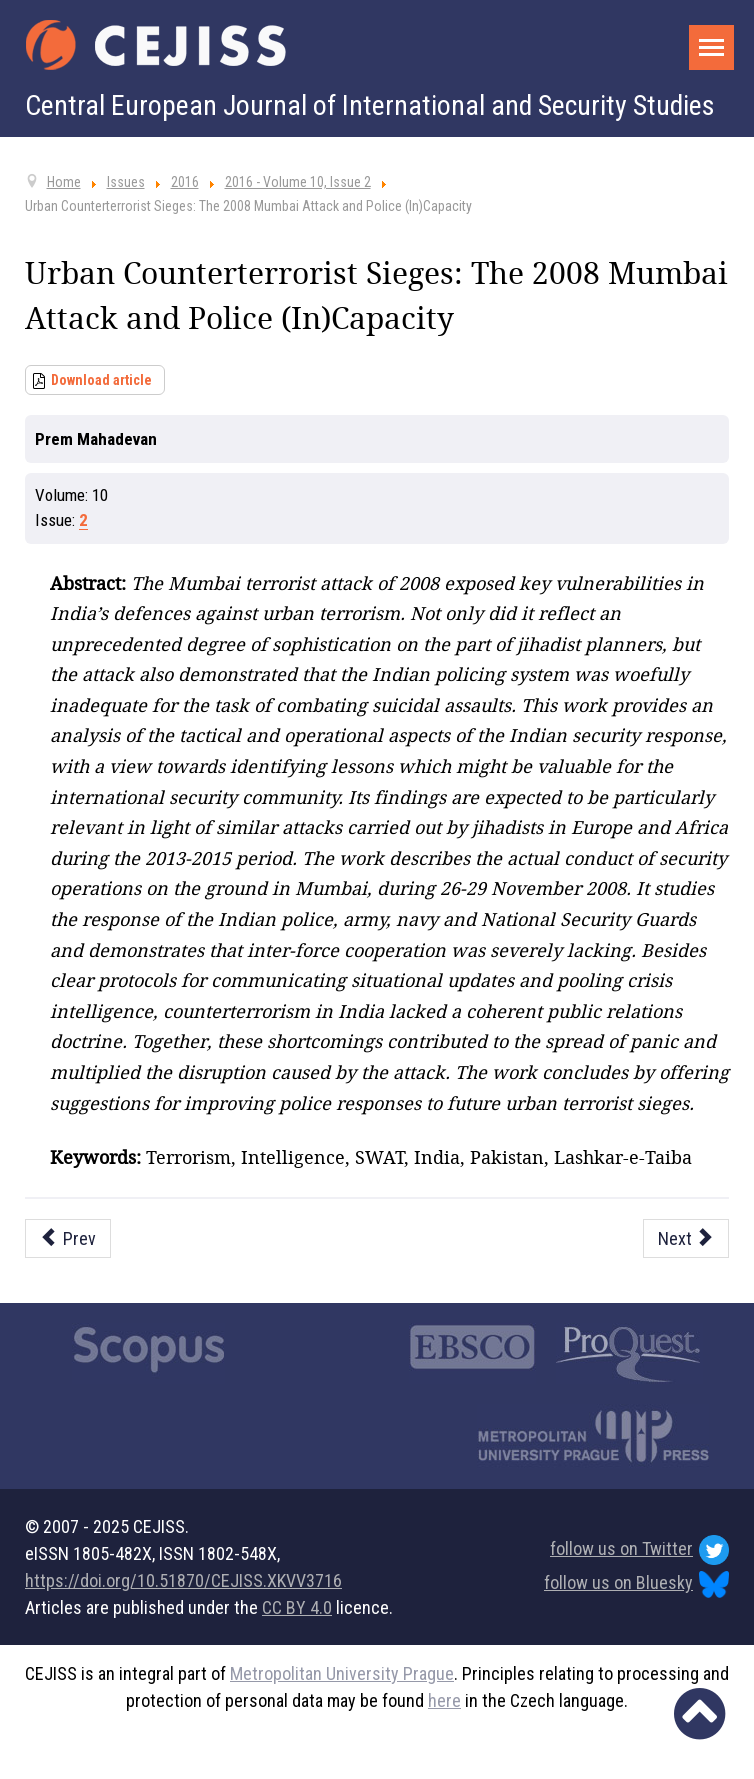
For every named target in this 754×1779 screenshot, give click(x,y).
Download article (101, 380)
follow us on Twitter (639, 1550)
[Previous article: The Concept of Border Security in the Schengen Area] (68, 1238)
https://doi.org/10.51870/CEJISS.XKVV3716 (183, 1580)
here (444, 1700)
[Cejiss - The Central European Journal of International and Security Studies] (156, 45)
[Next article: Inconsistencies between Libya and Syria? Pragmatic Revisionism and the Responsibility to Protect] (686, 1238)
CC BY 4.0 (297, 1607)
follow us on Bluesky (636, 1584)
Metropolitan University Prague (342, 1673)
